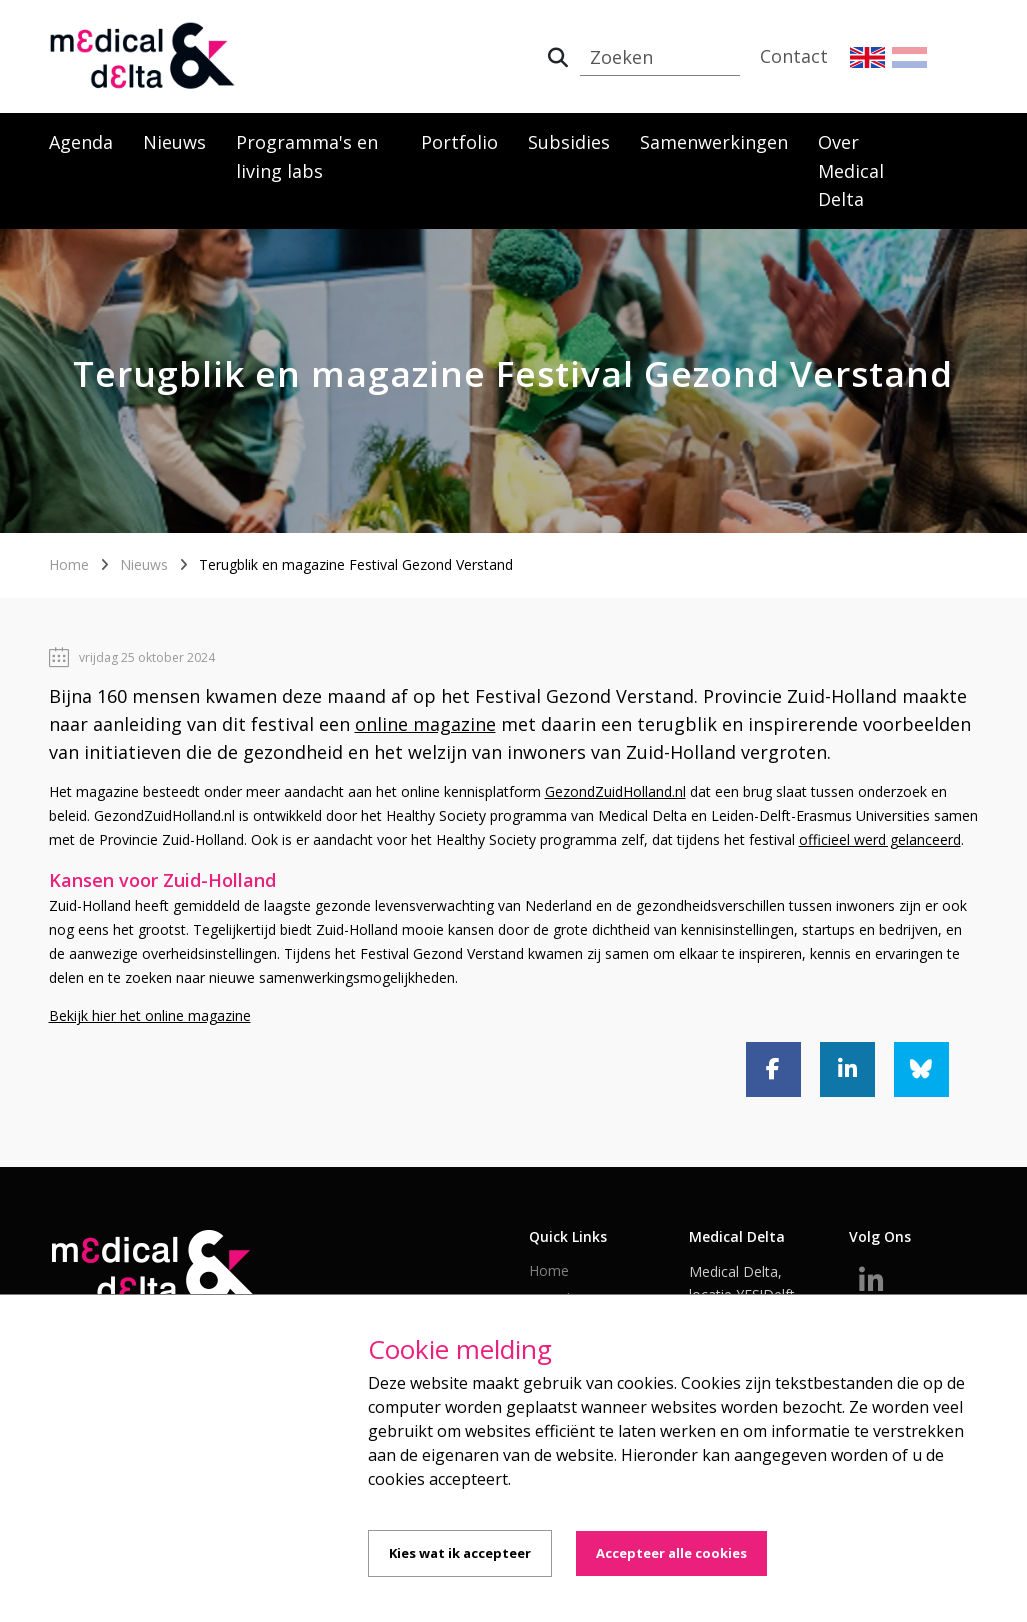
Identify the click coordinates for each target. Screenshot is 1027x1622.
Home (69, 564)
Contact (794, 56)
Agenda (81, 142)
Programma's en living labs (307, 156)
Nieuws (174, 142)
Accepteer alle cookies (671, 1553)
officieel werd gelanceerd (880, 839)
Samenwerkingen (714, 142)
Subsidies (569, 142)
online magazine (425, 724)
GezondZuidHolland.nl (615, 791)
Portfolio (459, 142)
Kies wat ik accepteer (460, 1553)
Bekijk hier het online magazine (150, 1015)
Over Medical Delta (851, 171)
